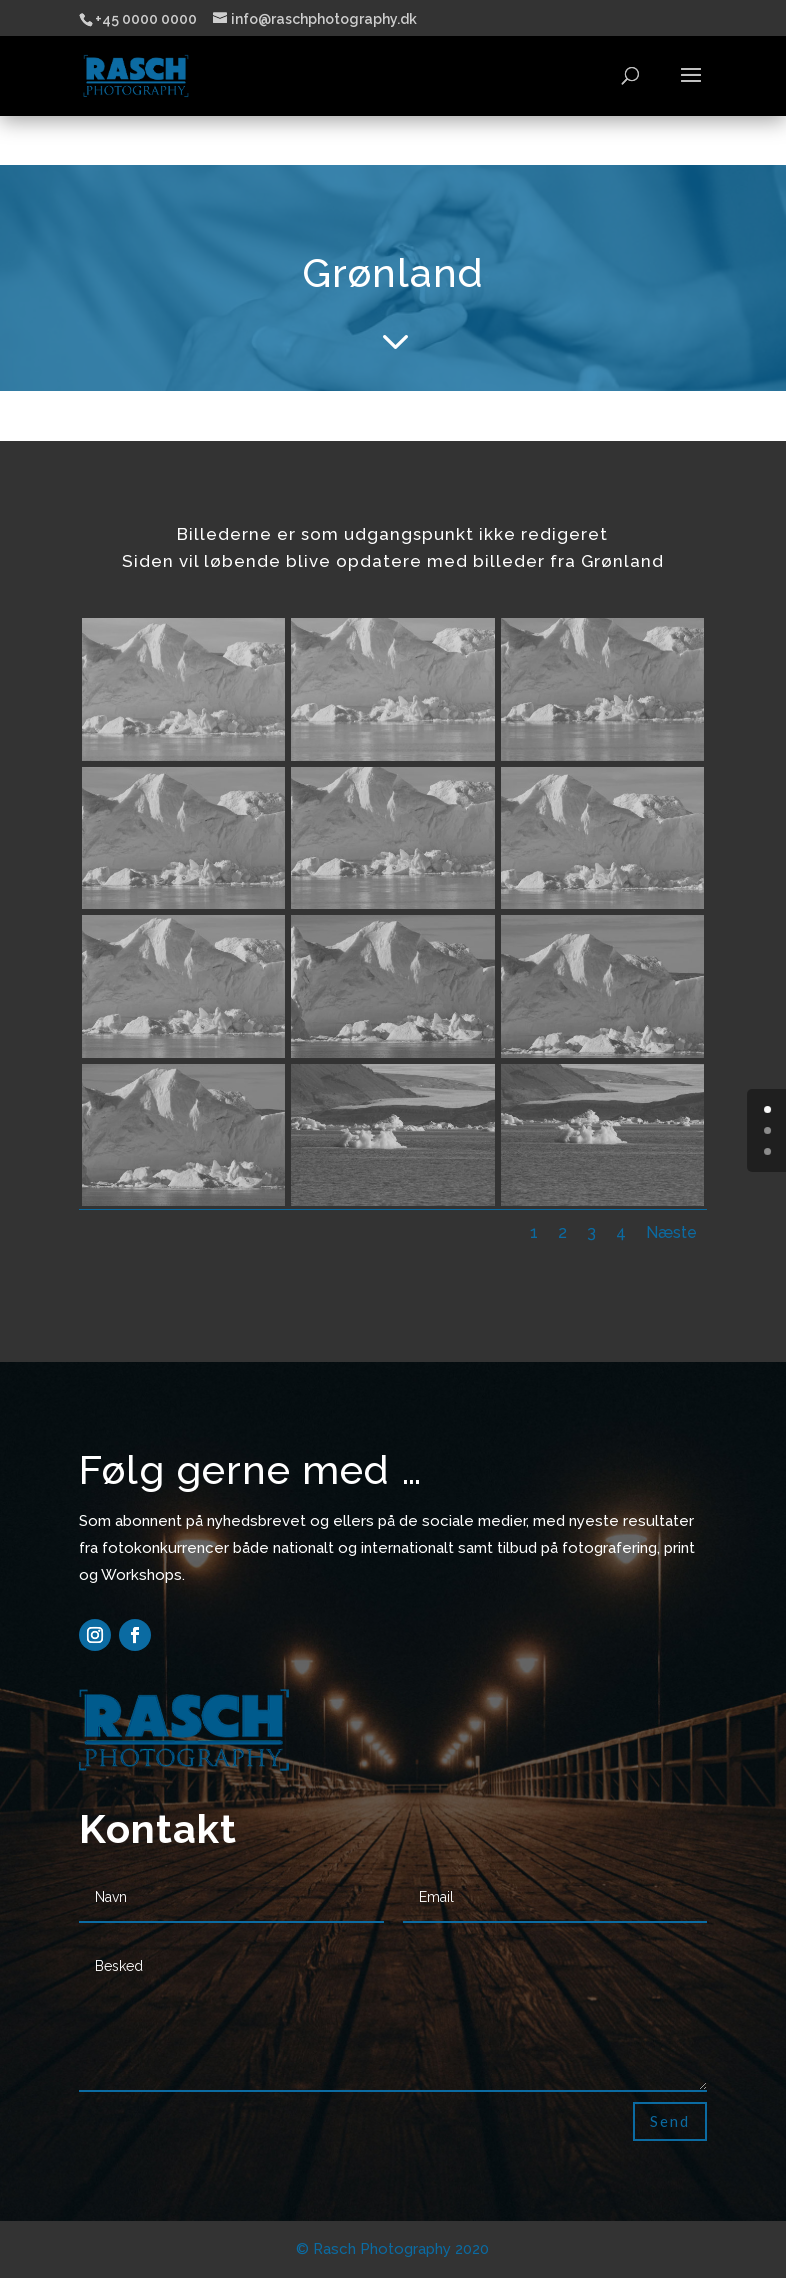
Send (670, 2121)
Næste (671, 1232)
